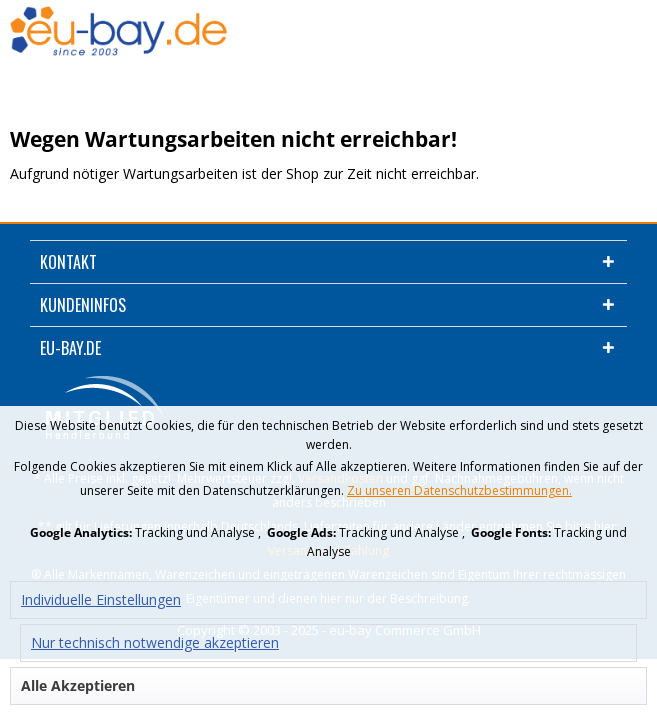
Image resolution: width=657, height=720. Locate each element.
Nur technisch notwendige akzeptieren (155, 642)
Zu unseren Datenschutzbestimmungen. (459, 490)
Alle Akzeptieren (78, 685)
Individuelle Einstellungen (101, 599)
